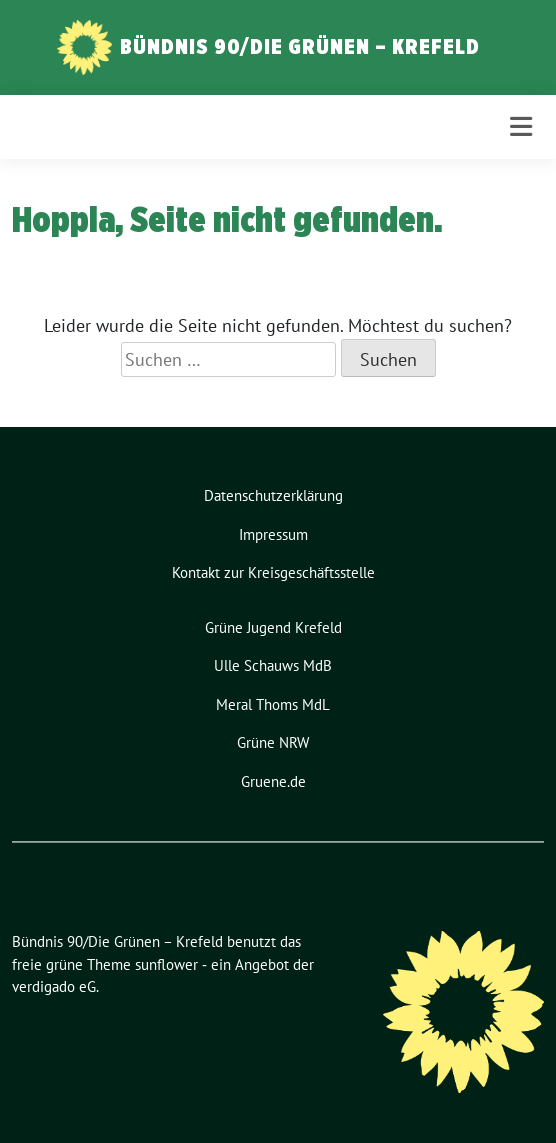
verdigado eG (54, 986)
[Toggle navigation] (521, 127)
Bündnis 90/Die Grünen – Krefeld (300, 46)
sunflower (166, 964)
